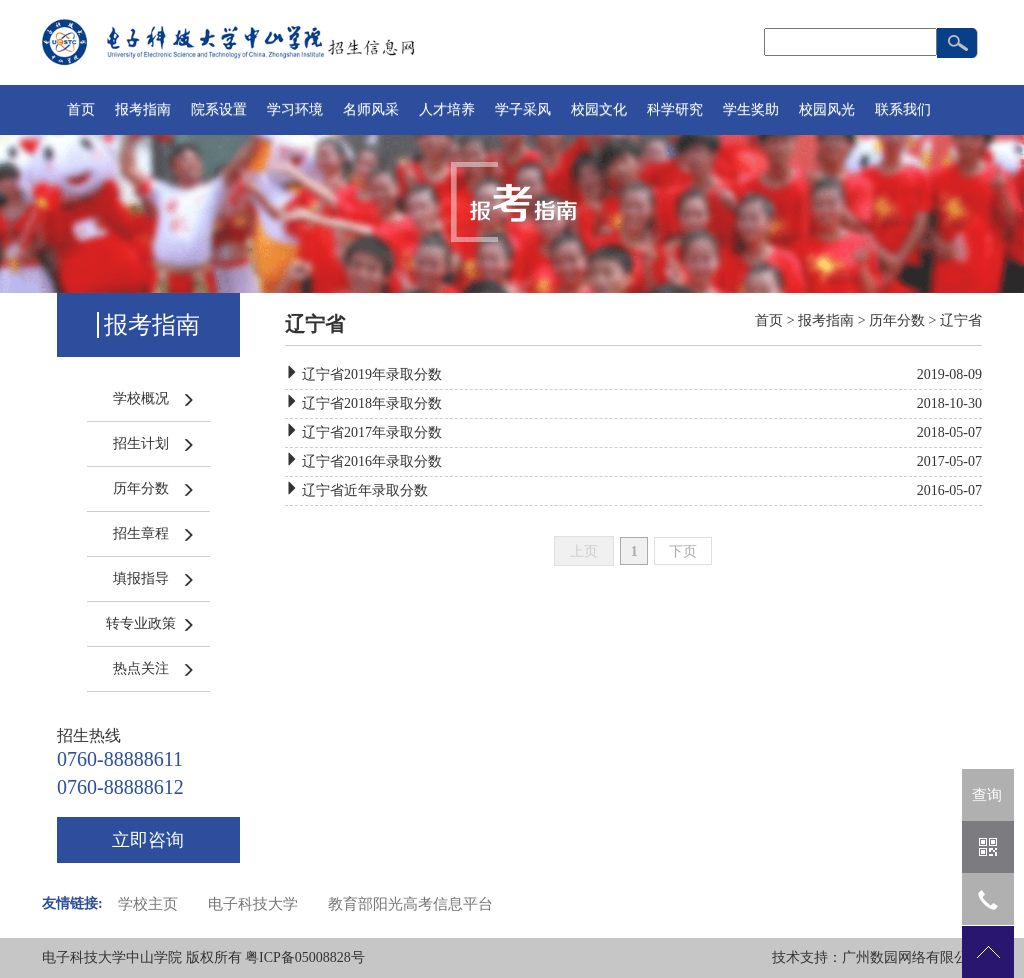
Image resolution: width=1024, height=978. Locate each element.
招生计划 (141, 443)
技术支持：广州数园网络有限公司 (877, 957)
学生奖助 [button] (751, 109)
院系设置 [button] (219, 109)
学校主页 (148, 904)
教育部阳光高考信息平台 (410, 904)
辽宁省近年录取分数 (365, 490)
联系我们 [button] (903, 109)
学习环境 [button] (295, 109)
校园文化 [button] (599, 109)
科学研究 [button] (675, 109)
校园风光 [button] (827, 109)
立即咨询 (148, 840)
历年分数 (141, 488)
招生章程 (141, 533)
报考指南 (826, 320)
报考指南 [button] (143, 109)
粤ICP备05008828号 (305, 957)
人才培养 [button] (447, 109)
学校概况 (141, 398)
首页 (81, 109)
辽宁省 (961, 320)
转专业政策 (141, 623)
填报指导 (141, 578)
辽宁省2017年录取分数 (372, 432)
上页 (584, 551)
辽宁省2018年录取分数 (372, 403)
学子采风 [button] (523, 109)
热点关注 (141, 668)
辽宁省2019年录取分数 (372, 374)
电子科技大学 (253, 904)
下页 (683, 551)
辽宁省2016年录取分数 (372, 461)
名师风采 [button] (371, 109)
